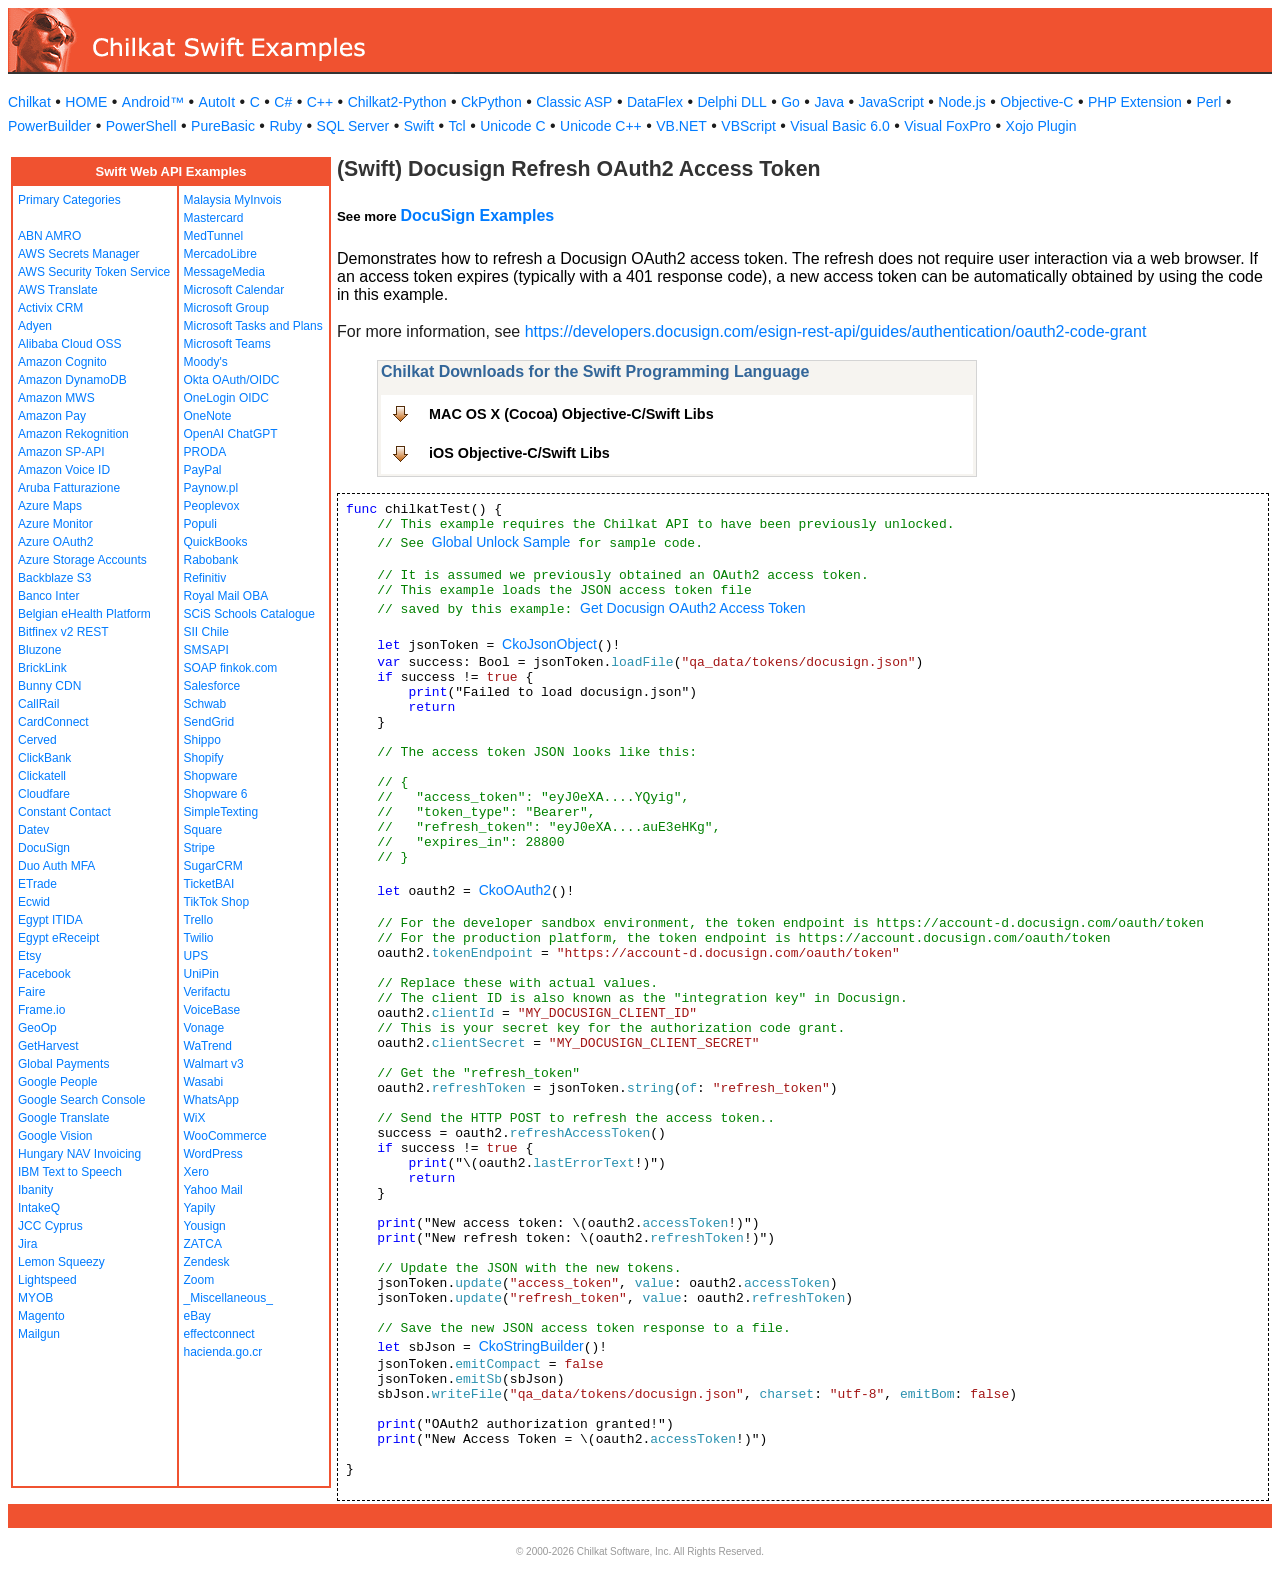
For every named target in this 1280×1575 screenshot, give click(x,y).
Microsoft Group (226, 308)
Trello (199, 920)
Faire (31, 992)
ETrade (37, 884)
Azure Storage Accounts (82, 560)
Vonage (204, 1028)
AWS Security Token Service (94, 272)
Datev (33, 830)
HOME (86, 102)
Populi (200, 524)
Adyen (35, 326)
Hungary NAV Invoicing (79, 1154)
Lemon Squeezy (61, 1262)
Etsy (29, 956)
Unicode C (512, 126)
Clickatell (42, 776)
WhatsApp (211, 1100)
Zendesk (207, 1262)
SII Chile (206, 632)
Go (790, 102)
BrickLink (42, 668)
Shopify (204, 758)
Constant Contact (64, 812)
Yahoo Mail (213, 1190)
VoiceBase (212, 1010)
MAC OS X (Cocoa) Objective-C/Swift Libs (571, 414)
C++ (320, 102)
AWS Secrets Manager (79, 254)
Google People (57, 1082)
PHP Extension (1135, 102)
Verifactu (207, 992)
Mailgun (39, 1334)
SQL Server (353, 126)
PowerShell (141, 126)
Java (829, 102)
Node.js (961, 102)
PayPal (203, 470)
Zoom (199, 1280)
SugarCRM (213, 866)
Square (203, 830)
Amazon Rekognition (73, 434)
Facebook (44, 974)
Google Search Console (81, 1100)
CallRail (38, 704)
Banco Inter (48, 596)
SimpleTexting (221, 812)
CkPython (491, 102)
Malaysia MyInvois (233, 200)
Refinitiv (205, 578)
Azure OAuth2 (55, 542)
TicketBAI (209, 884)
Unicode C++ (601, 126)
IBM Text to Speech (70, 1172)
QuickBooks (216, 542)
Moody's (206, 362)
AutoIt (217, 102)
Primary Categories (69, 200)
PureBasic (223, 126)
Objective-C (1036, 102)
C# (283, 102)
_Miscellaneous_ (228, 1298)
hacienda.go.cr (223, 1352)
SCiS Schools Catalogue (249, 614)
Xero (196, 1172)
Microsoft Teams (227, 344)
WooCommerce (225, 1136)
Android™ (153, 102)
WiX (195, 1118)
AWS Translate (58, 290)
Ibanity (35, 1190)
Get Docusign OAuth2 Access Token (692, 608)
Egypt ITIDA (50, 920)
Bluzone (39, 650)
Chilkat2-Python (397, 102)
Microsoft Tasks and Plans (253, 326)
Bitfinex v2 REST (63, 632)
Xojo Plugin (1041, 126)
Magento (41, 1316)
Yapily (200, 1208)
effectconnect (219, 1334)
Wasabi (204, 1082)
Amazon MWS (56, 398)
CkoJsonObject (549, 644)
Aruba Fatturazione (69, 488)
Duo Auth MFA (56, 866)
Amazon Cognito (62, 362)
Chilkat (29, 102)
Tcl (457, 126)
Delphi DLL (731, 102)
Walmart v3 (214, 1064)
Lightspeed (47, 1280)
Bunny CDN (49, 686)
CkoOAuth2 (515, 890)
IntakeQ (39, 1208)
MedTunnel (214, 236)
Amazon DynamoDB (72, 380)
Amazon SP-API (61, 452)
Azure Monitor (55, 524)
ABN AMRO (49, 236)
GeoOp (37, 1028)
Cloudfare (44, 794)
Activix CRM (50, 308)
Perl (1208, 102)
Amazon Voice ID (64, 470)
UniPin (201, 974)
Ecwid (34, 902)
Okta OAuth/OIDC (232, 380)
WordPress (213, 1154)
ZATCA (203, 1244)
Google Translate (63, 1118)
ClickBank (44, 758)
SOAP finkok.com (231, 668)
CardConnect (53, 722)
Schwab (205, 704)
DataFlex (655, 102)
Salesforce (212, 686)
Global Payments (63, 1064)
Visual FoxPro (947, 126)
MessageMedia (224, 272)
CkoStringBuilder (531, 1346)
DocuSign (44, 848)
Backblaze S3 (54, 578)
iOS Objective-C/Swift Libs (519, 453)
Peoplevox (212, 506)
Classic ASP (574, 102)
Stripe (199, 848)
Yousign (205, 1226)
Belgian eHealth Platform (84, 614)
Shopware (211, 776)
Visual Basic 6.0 (839, 126)
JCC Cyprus (50, 1226)
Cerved (37, 740)
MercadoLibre (220, 254)
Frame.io (41, 1010)
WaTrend (208, 1046)
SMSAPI (206, 650)
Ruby (285, 126)
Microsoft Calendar (234, 290)
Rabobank (211, 560)
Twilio (199, 938)
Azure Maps (50, 506)
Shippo (202, 740)
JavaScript (891, 102)
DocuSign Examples (477, 215)
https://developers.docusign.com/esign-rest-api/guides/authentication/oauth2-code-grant (836, 331)
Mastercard (214, 218)
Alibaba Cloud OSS (69, 344)
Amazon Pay (52, 416)
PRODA (205, 452)
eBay (197, 1316)
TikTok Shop (217, 902)
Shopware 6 (216, 794)
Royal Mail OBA (226, 596)
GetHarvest (48, 1046)
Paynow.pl (211, 488)
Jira (27, 1244)
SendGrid (209, 722)
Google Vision (55, 1136)
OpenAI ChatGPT (231, 434)
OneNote (208, 416)
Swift (419, 126)
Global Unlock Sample (501, 542)
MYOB (35, 1298)
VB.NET (681, 126)
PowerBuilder (49, 126)
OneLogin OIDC (226, 398)
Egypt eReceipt (58, 938)
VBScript (748, 126)
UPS (196, 956)
